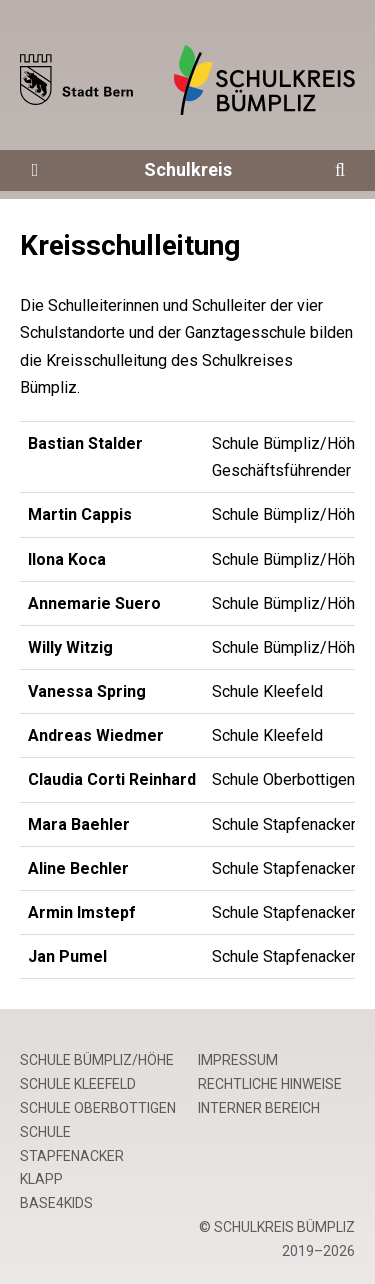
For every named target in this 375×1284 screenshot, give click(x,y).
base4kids (56, 1203)
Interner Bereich (259, 1108)
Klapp (41, 1179)
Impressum (238, 1060)
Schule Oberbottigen (98, 1108)
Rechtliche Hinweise (270, 1084)
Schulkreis (188, 169)
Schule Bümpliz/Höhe (97, 1060)
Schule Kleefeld (78, 1084)
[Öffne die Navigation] (35, 170)
